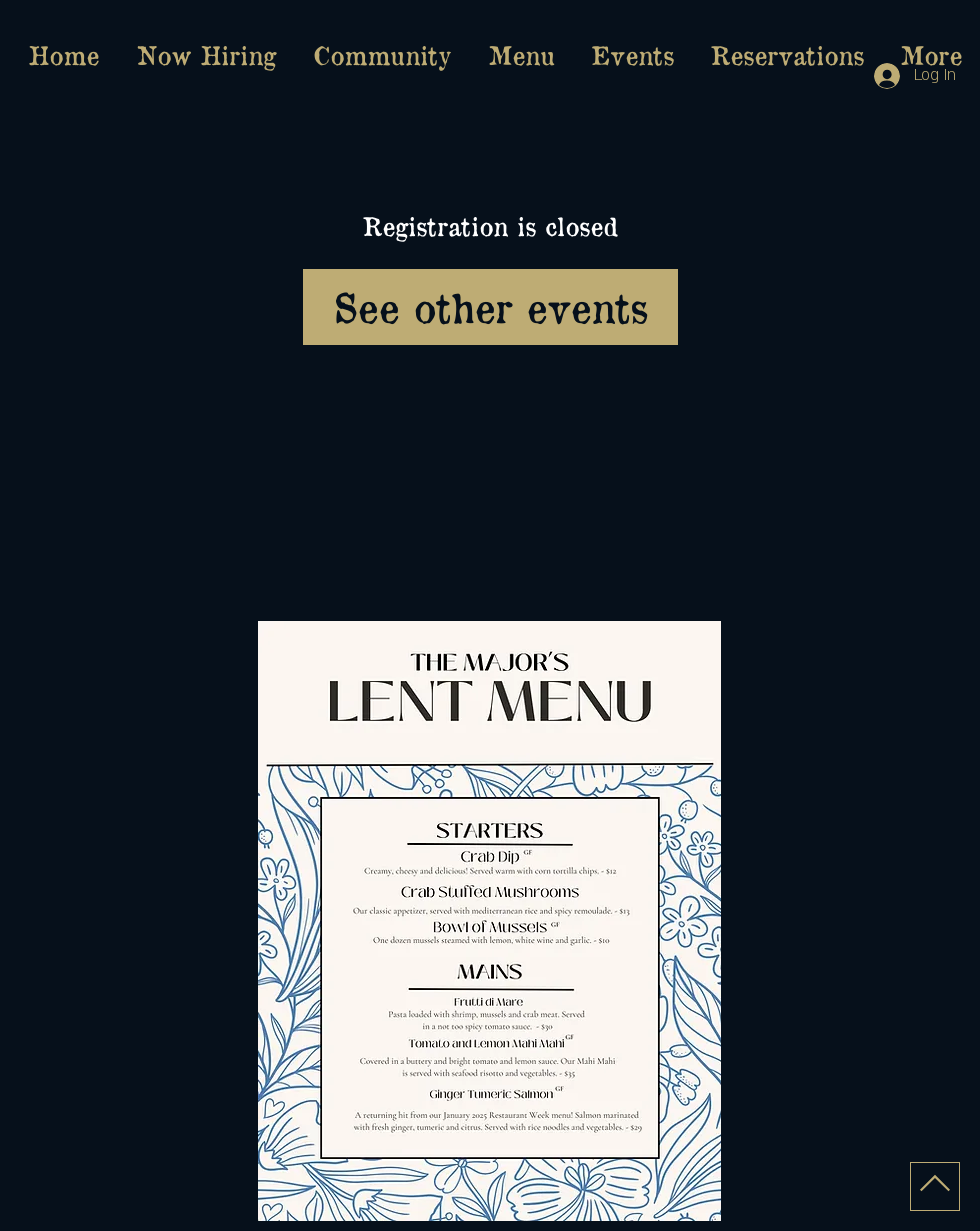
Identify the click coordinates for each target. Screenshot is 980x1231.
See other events (490, 306)
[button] (521, 55)
